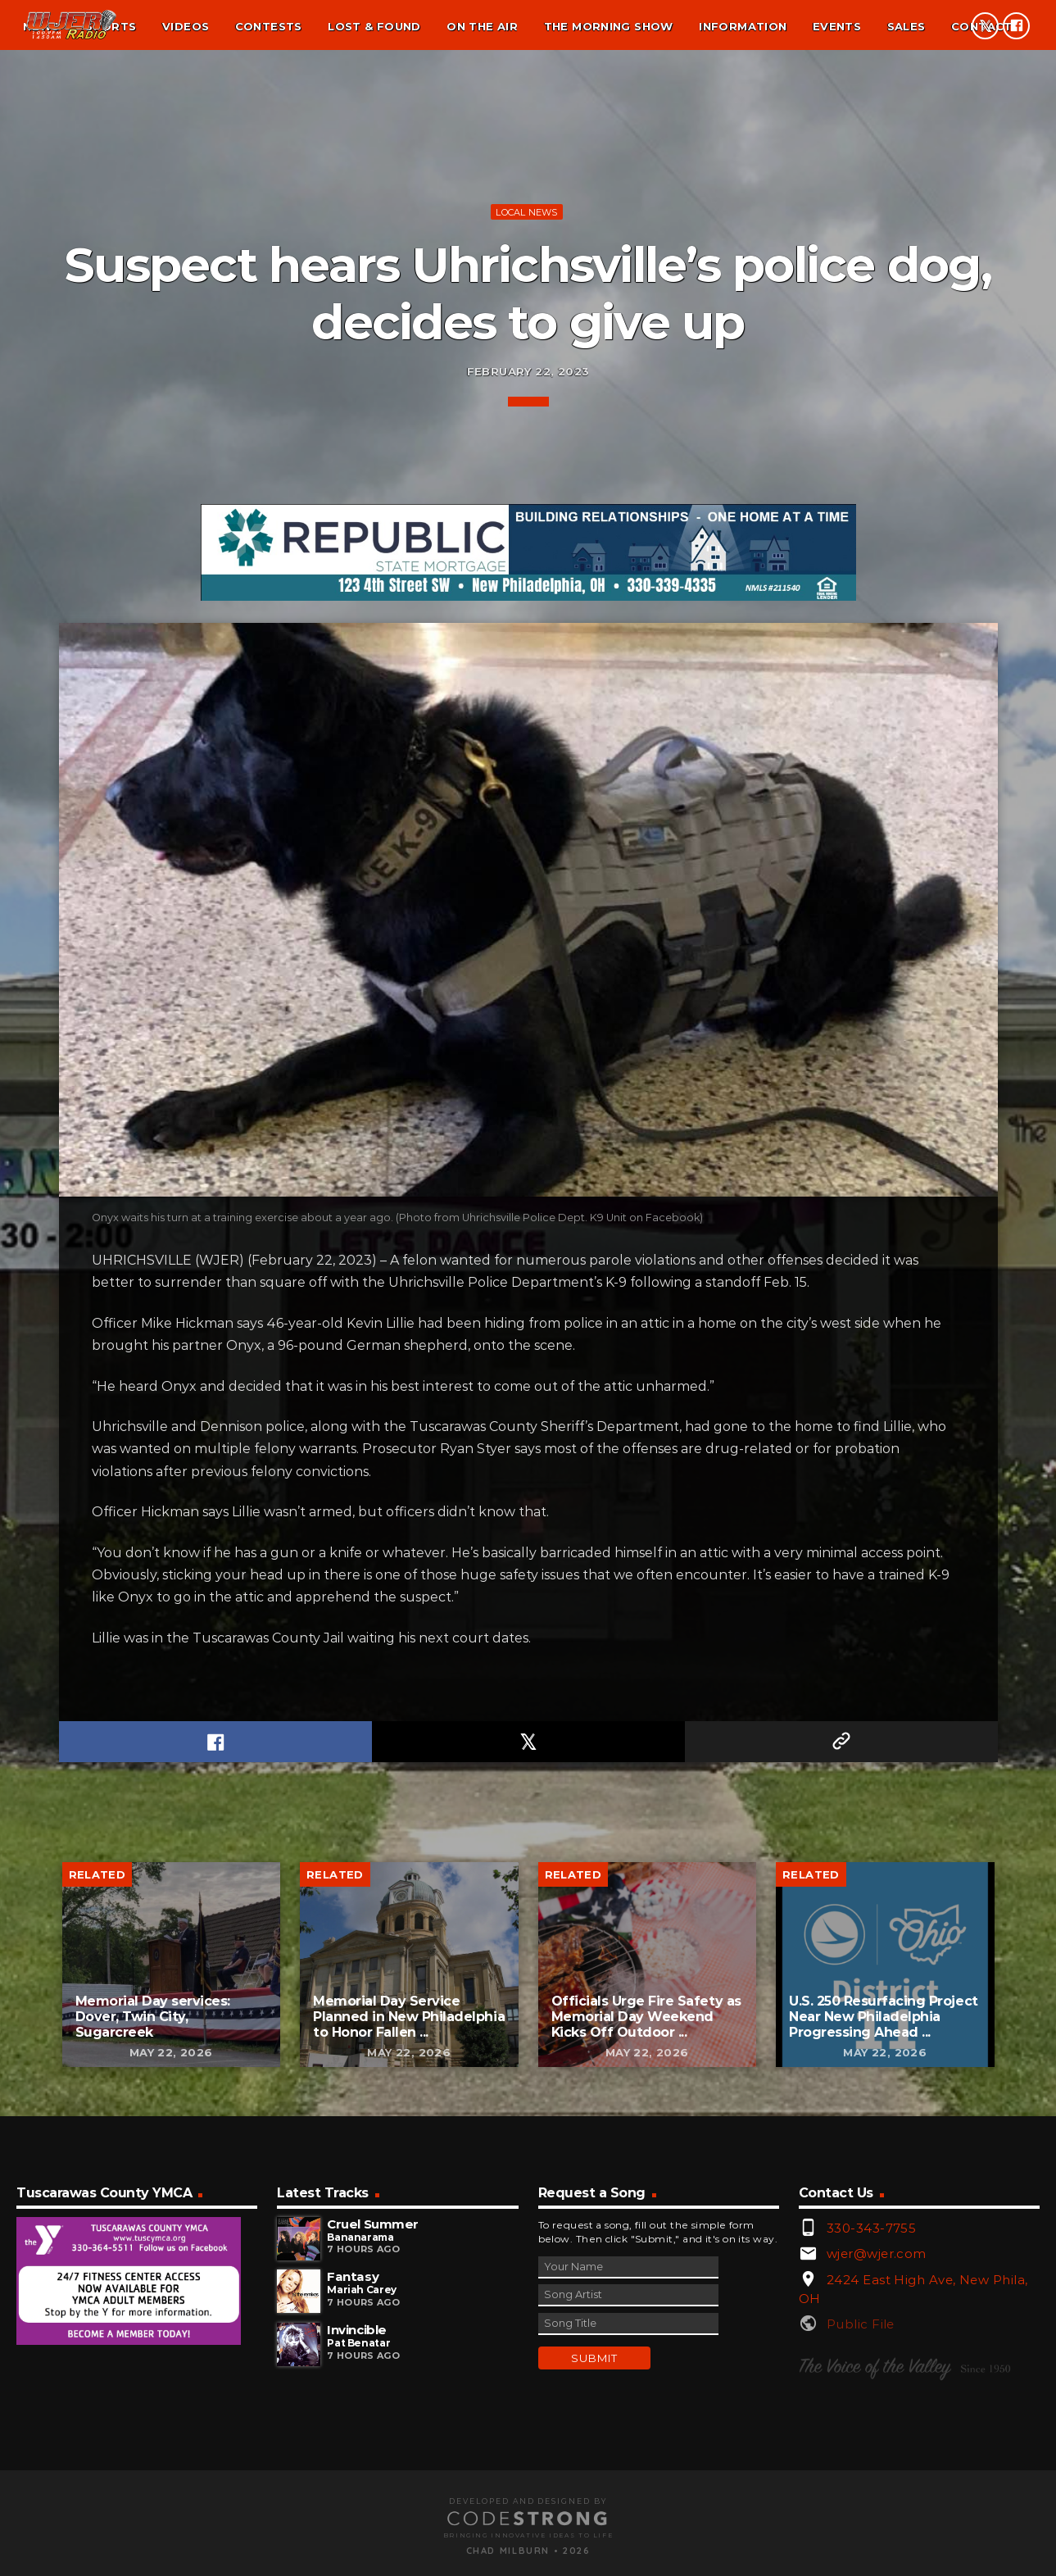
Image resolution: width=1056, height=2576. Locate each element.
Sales (906, 26)
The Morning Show (608, 26)
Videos (185, 26)
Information (742, 26)
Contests (268, 26)
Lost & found (374, 26)
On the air (482, 26)
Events (837, 26)
